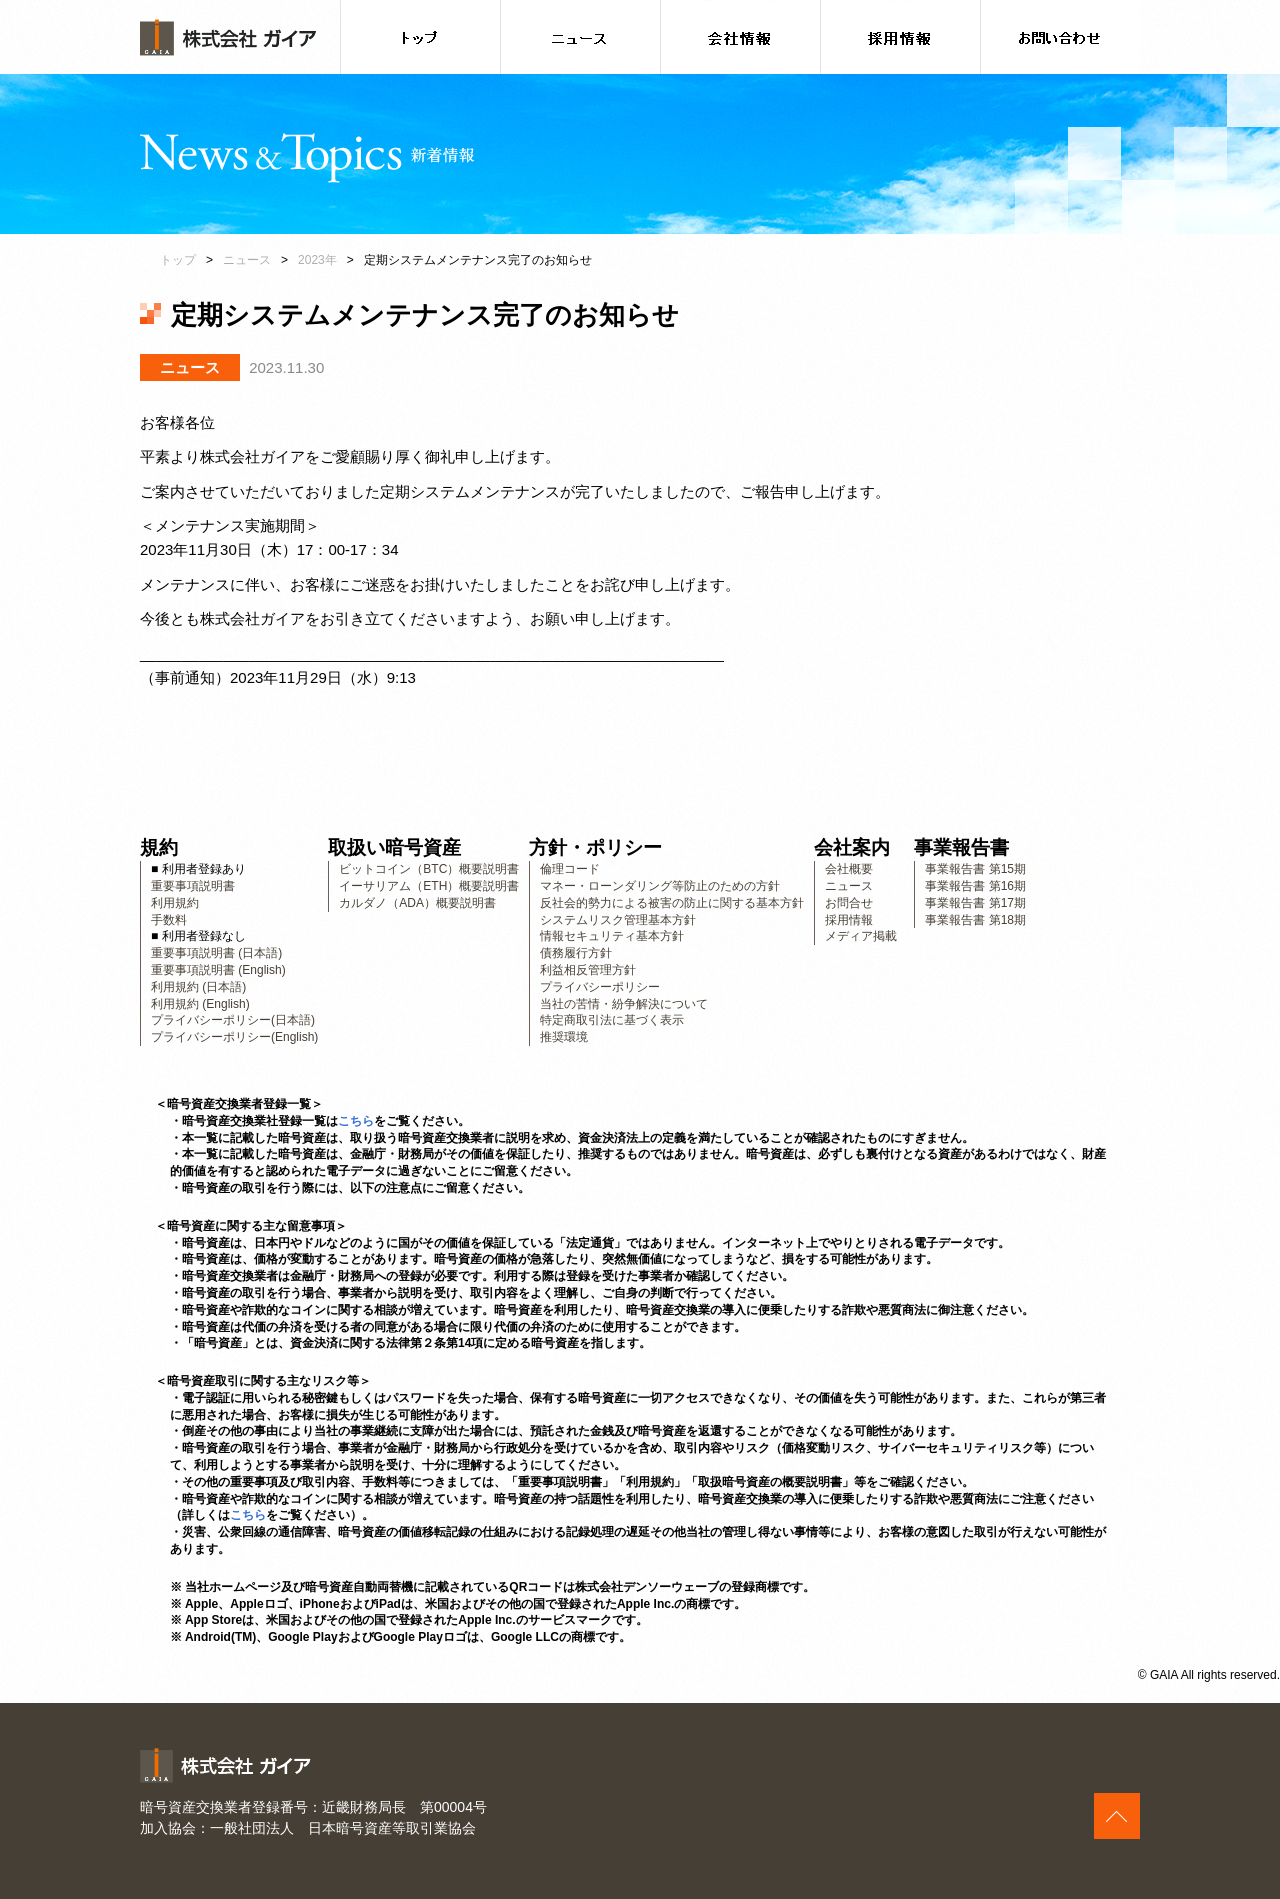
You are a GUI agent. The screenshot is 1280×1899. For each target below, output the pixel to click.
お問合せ (849, 903)
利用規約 (175, 903)
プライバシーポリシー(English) (234, 1037)
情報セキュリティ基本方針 (612, 936)
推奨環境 (564, 1037)
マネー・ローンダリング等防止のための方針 (660, 886)
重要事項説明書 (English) (218, 970)
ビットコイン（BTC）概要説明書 (429, 869)
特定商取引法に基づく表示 (612, 1020)
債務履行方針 (576, 953)
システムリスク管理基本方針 (618, 920)
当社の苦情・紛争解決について (624, 1004)
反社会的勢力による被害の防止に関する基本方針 (672, 903)
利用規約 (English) (200, 1004)
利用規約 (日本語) (198, 987)
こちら (356, 1121)
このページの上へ (1117, 1816)
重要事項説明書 (193, 886)
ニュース (247, 260)
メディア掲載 (861, 936)
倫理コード (570, 869)
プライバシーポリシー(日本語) (233, 1020)
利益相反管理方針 (588, 970)
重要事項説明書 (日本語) (216, 953)
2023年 (317, 260)
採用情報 (849, 920)
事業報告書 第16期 (975, 886)
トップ (178, 260)
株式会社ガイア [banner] (228, 37)
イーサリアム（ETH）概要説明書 (429, 886)
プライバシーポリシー (600, 987)
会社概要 (849, 869)
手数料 (169, 920)
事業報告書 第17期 (975, 903)
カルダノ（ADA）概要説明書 (417, 903)
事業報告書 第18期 (975, 920)
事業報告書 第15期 (975, 869)
